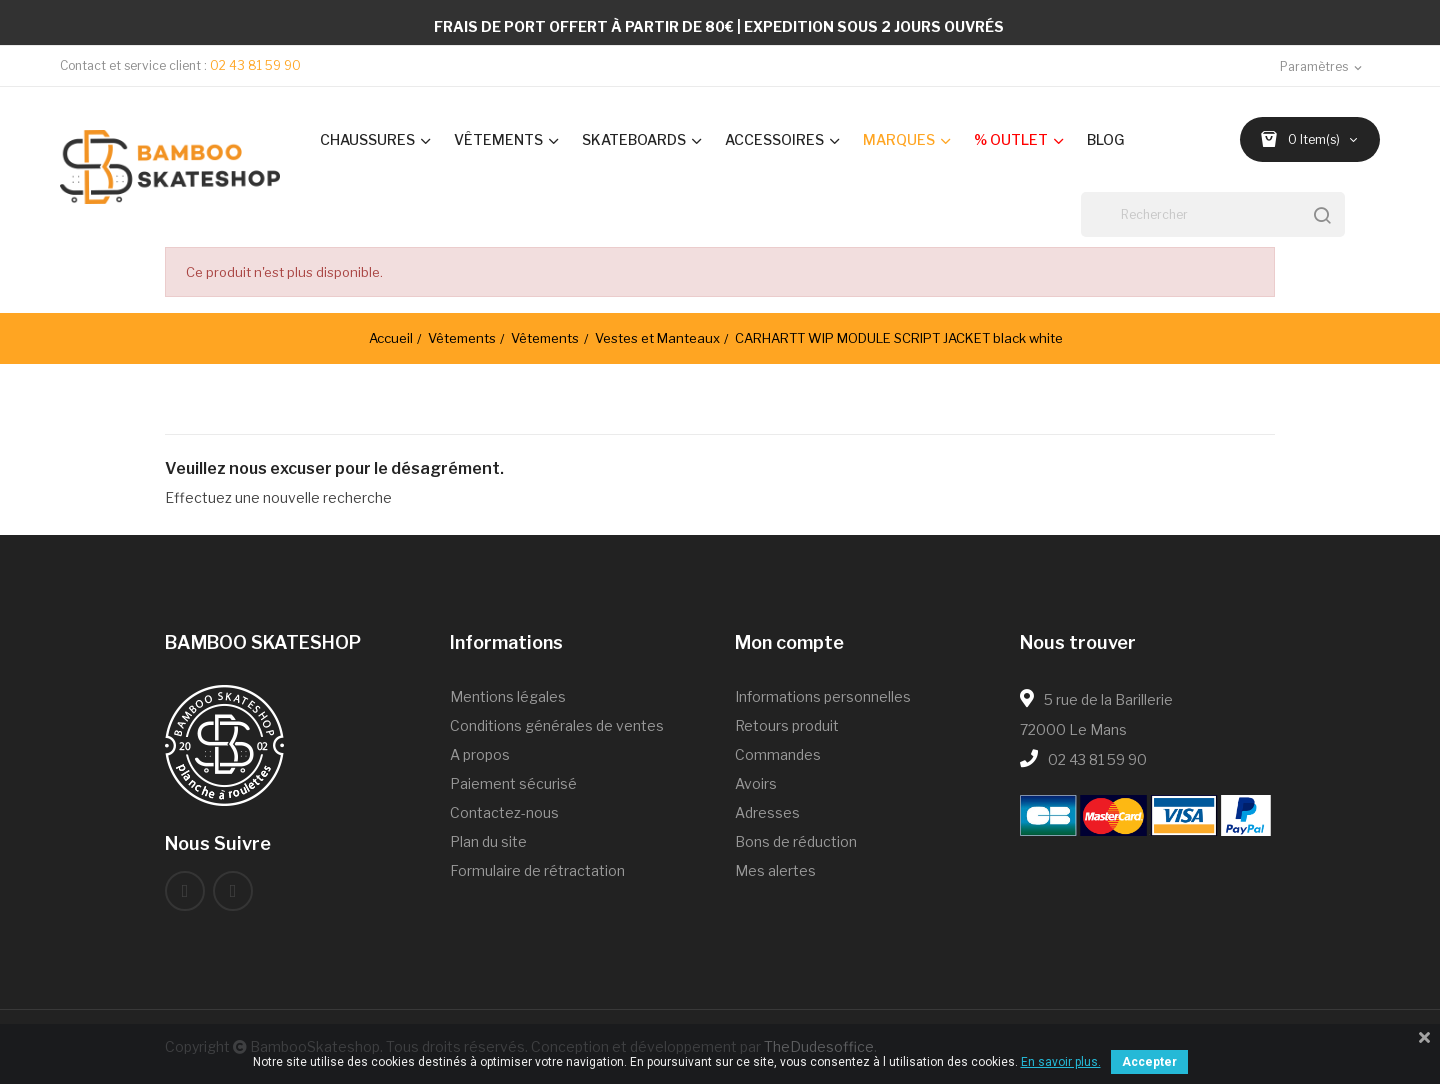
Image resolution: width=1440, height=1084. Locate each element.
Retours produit (787, 725)
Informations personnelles (823, 696)
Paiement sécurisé (513, 783)
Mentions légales (508, 696)
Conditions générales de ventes (557, 725)
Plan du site (488, 841)
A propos (480, 754)
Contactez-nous (504, 812)
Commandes (778, 754)
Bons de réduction (796, 841)
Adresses (767, 812)
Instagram (233, 891)
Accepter (1149, 1062)
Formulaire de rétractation (537, 870)
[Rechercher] (1213, 214)
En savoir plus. (1061, 1062)
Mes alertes (775, 870)
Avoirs (756, 783)
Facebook (185, 891)
